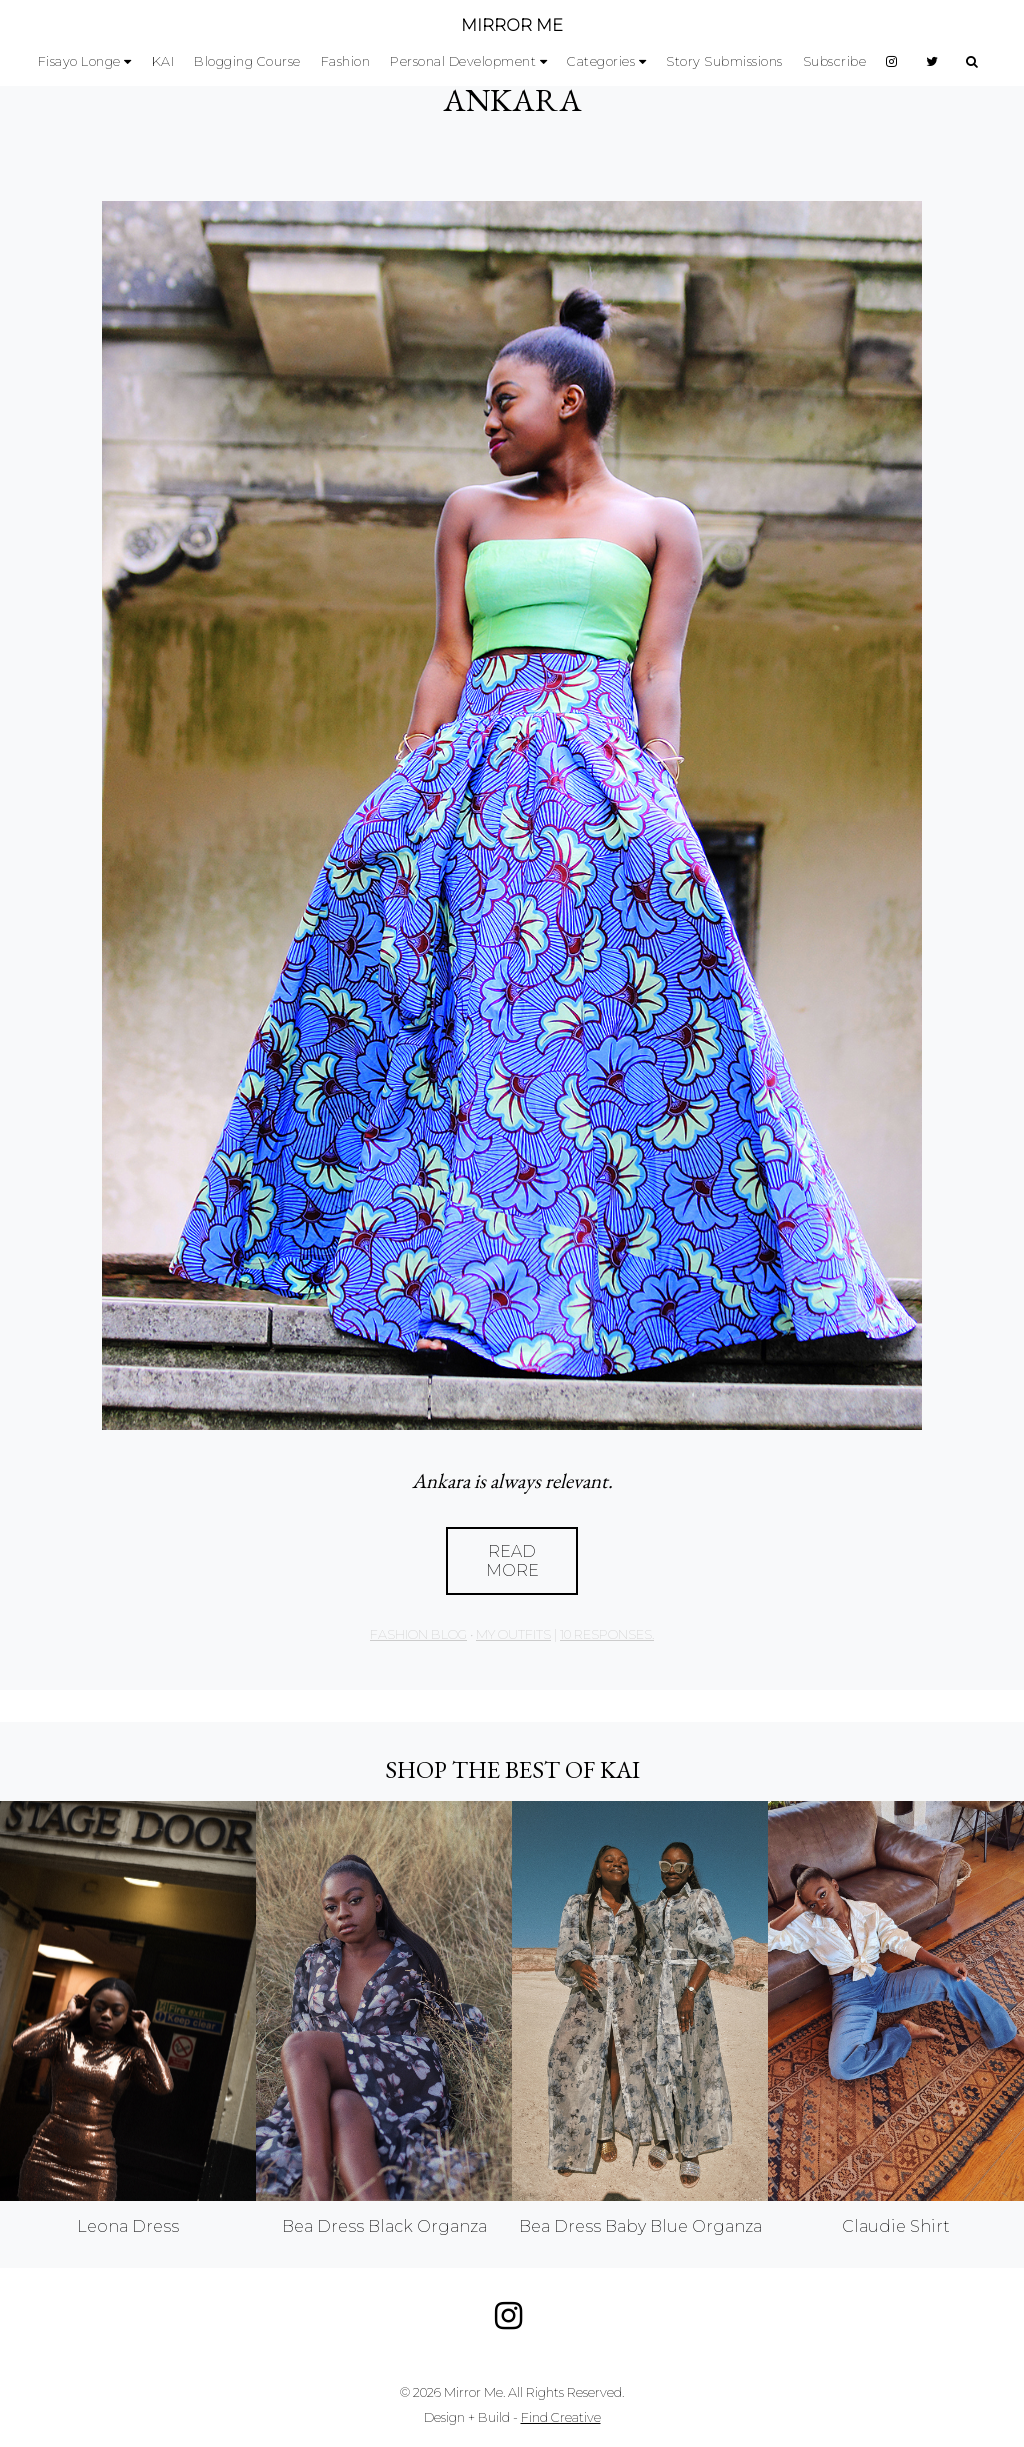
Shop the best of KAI (512, 1769)
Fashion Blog (418, 1634)
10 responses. (607, 1634)
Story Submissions (724, 61)
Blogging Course (247, 61)
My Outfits (513, 1634)
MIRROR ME (512, 25)
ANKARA (512, 100)
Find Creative (561, 2417)
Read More (512, 1561)
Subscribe (835, 61)
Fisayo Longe (79, 61)
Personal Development (463, 61)
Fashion (346, 61)
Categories (601, 61)
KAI (163, 61)
